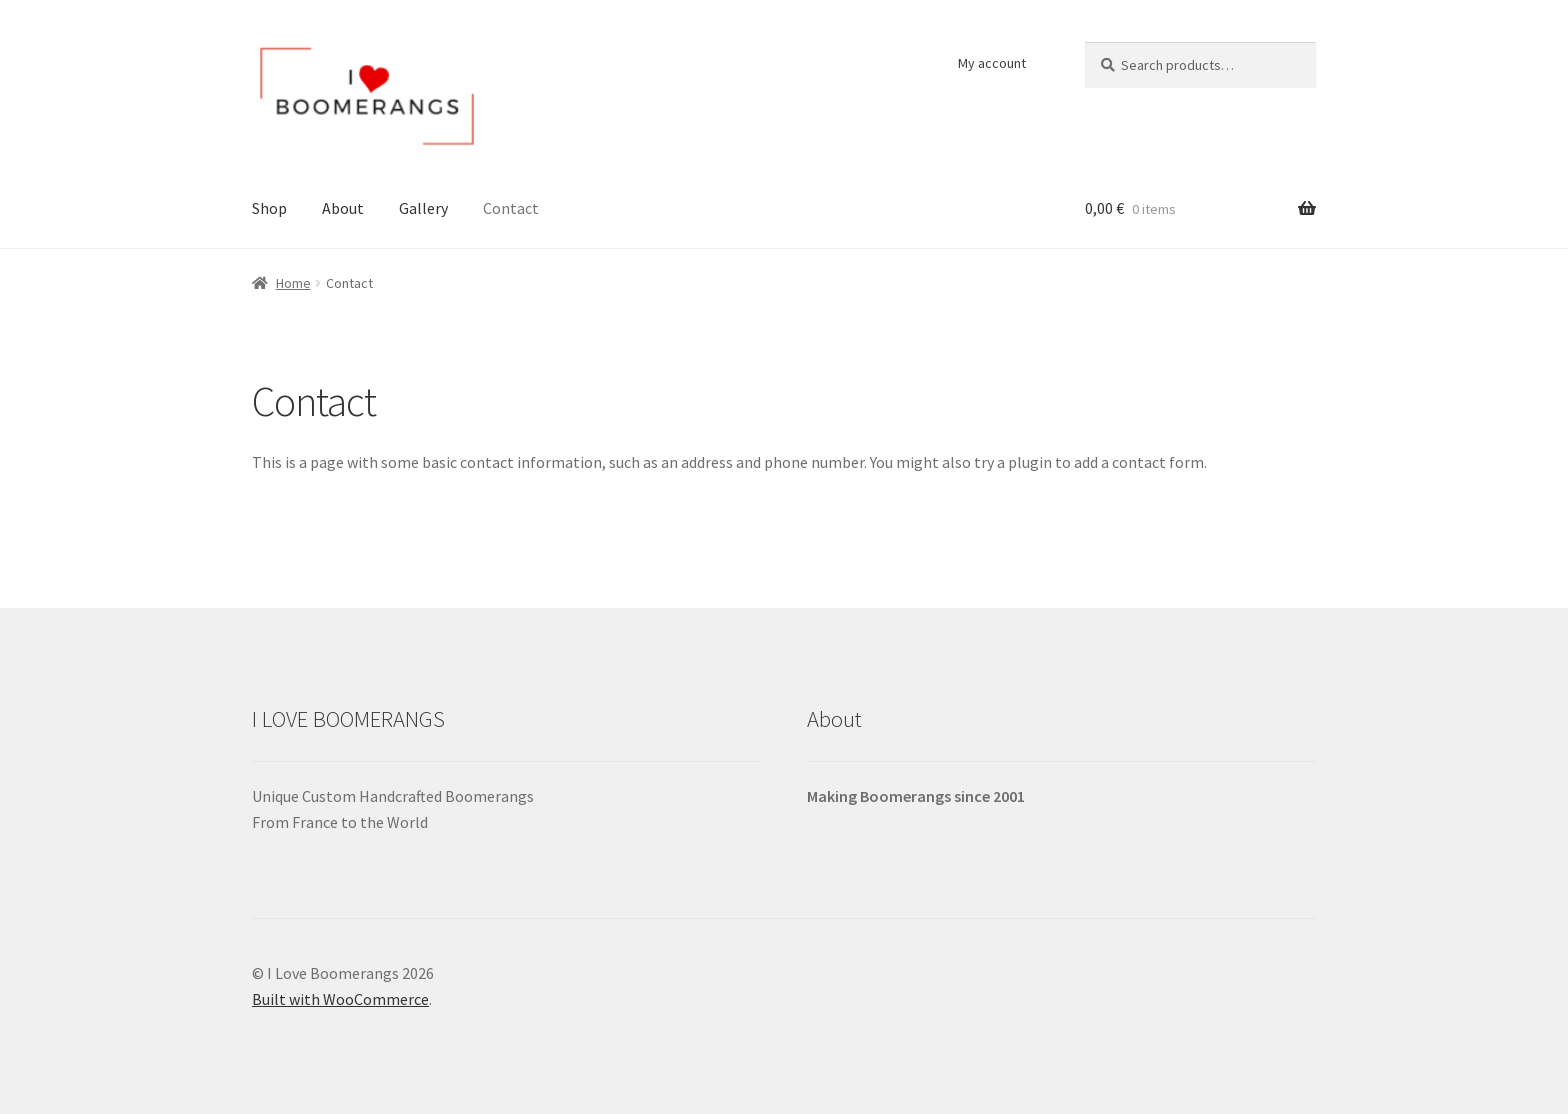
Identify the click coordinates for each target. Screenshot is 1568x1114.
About (343, 208)
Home (293, 283)
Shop (269, 208)
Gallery (423, 208)
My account (992, 63)
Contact (511, 208)
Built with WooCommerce (340, 999)
